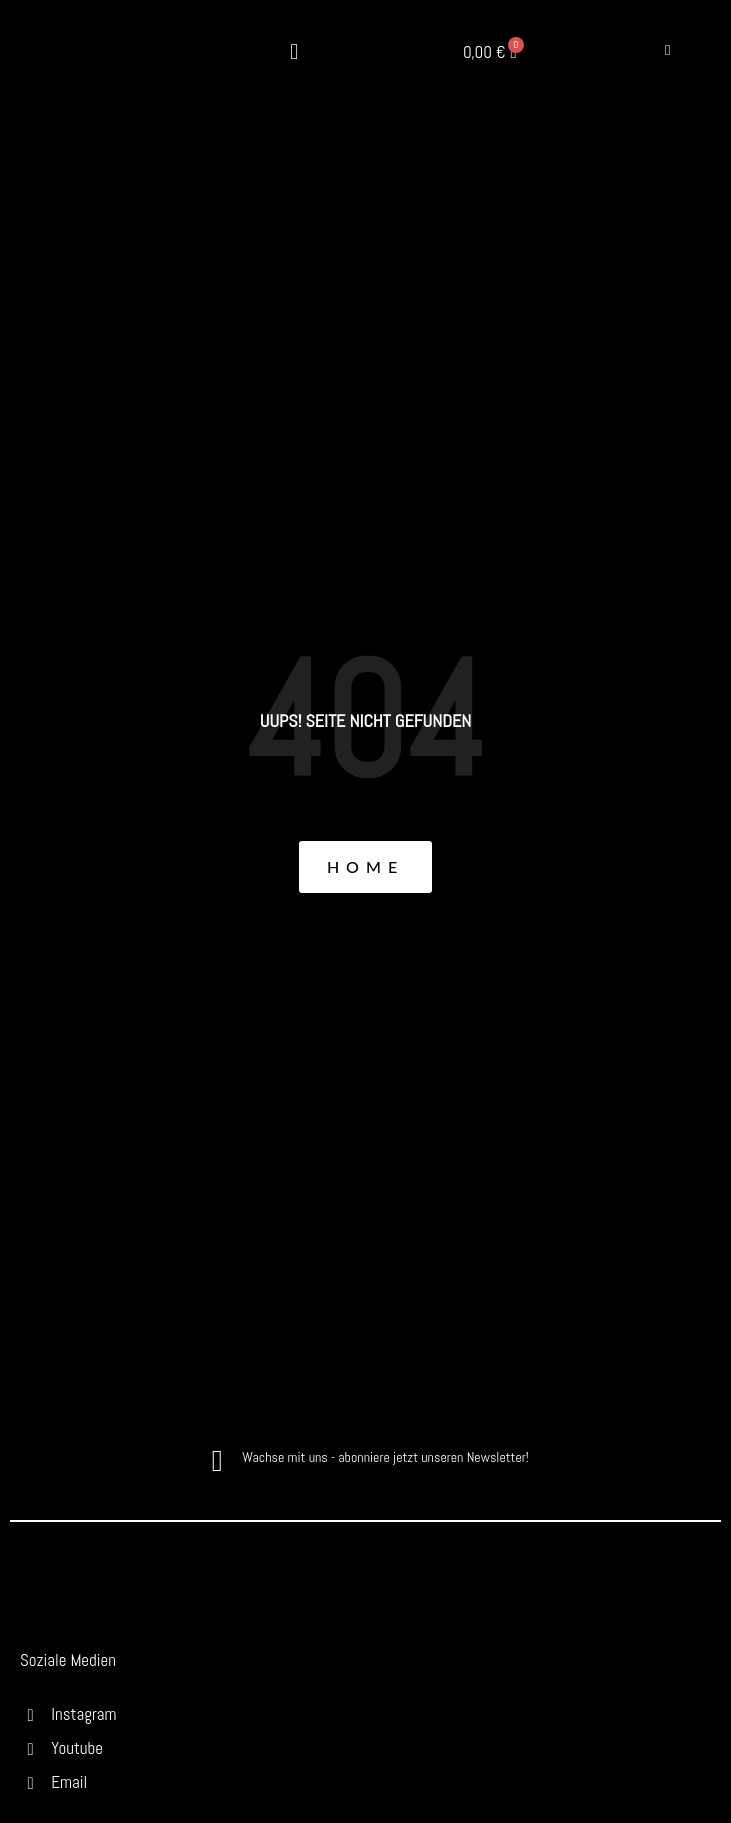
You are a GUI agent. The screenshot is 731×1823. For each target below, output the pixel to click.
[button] (294, 52)
